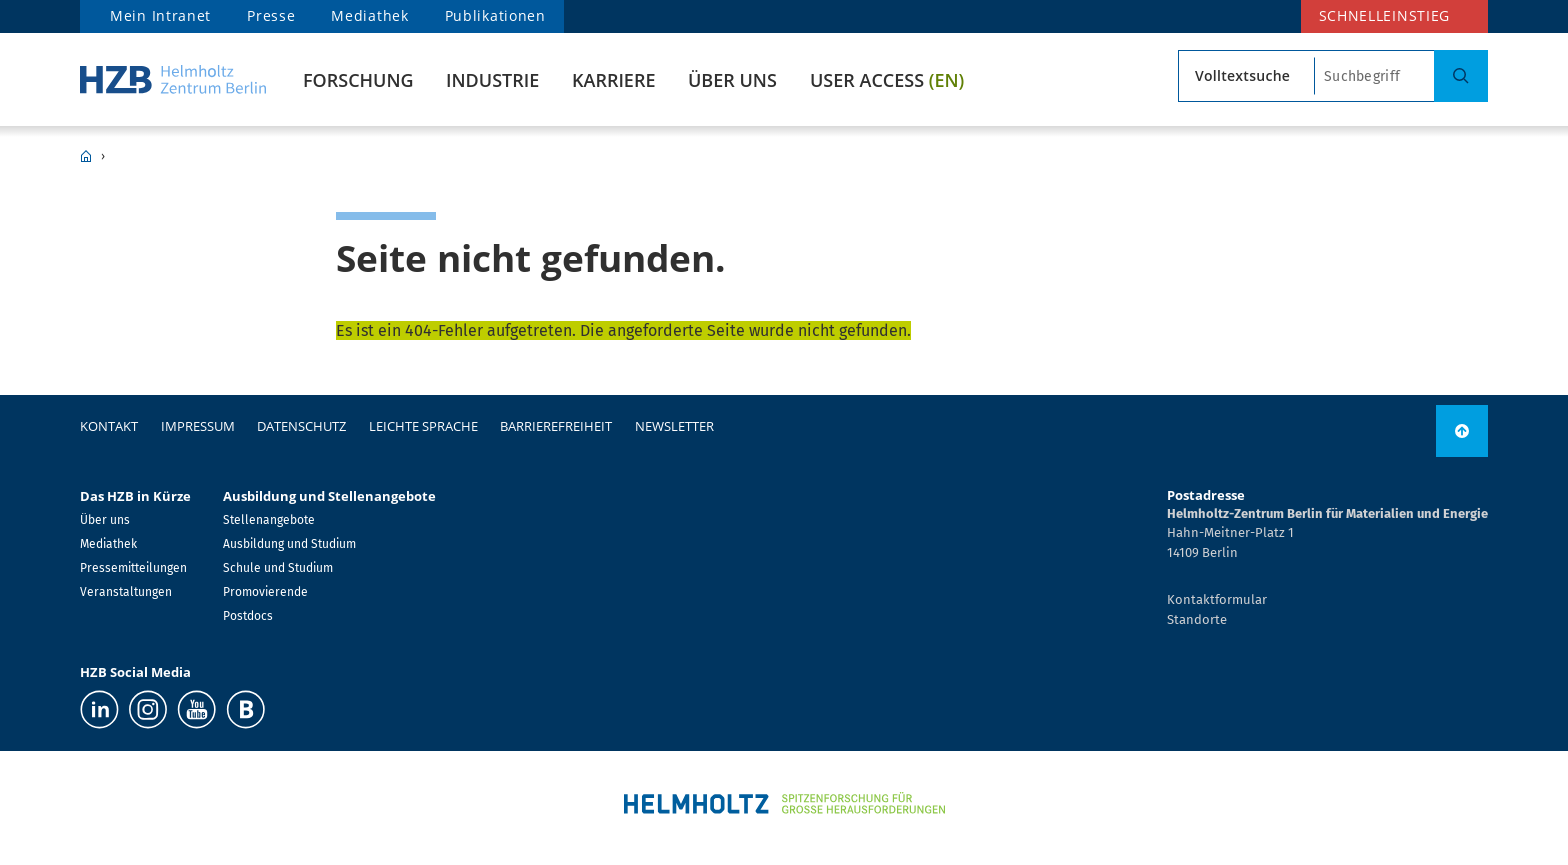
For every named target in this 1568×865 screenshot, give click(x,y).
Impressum (198, 426)
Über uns (732, 80)
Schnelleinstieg (1385, 15)
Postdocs (248, 616)
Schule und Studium (278, 568)
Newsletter (674, 426)
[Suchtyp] (1246, 76)
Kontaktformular (1217, 599)
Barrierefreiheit (556, 426)
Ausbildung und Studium (289, 544)
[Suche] (1461, 76)
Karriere (613, 80)
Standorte (1197, 619)
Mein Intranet (160, 15)
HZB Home (86, 156)
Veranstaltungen (126, 592)
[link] (1462, 431)
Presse (271, 15)
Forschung (358, 80)
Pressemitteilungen (133, 568)
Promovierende (265, 592)
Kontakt (109, 426)
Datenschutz (301, 426)
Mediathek (369, 15)
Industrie (492, 80)
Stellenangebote (269, 520)
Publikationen (495, 15)
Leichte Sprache (423, 426)
